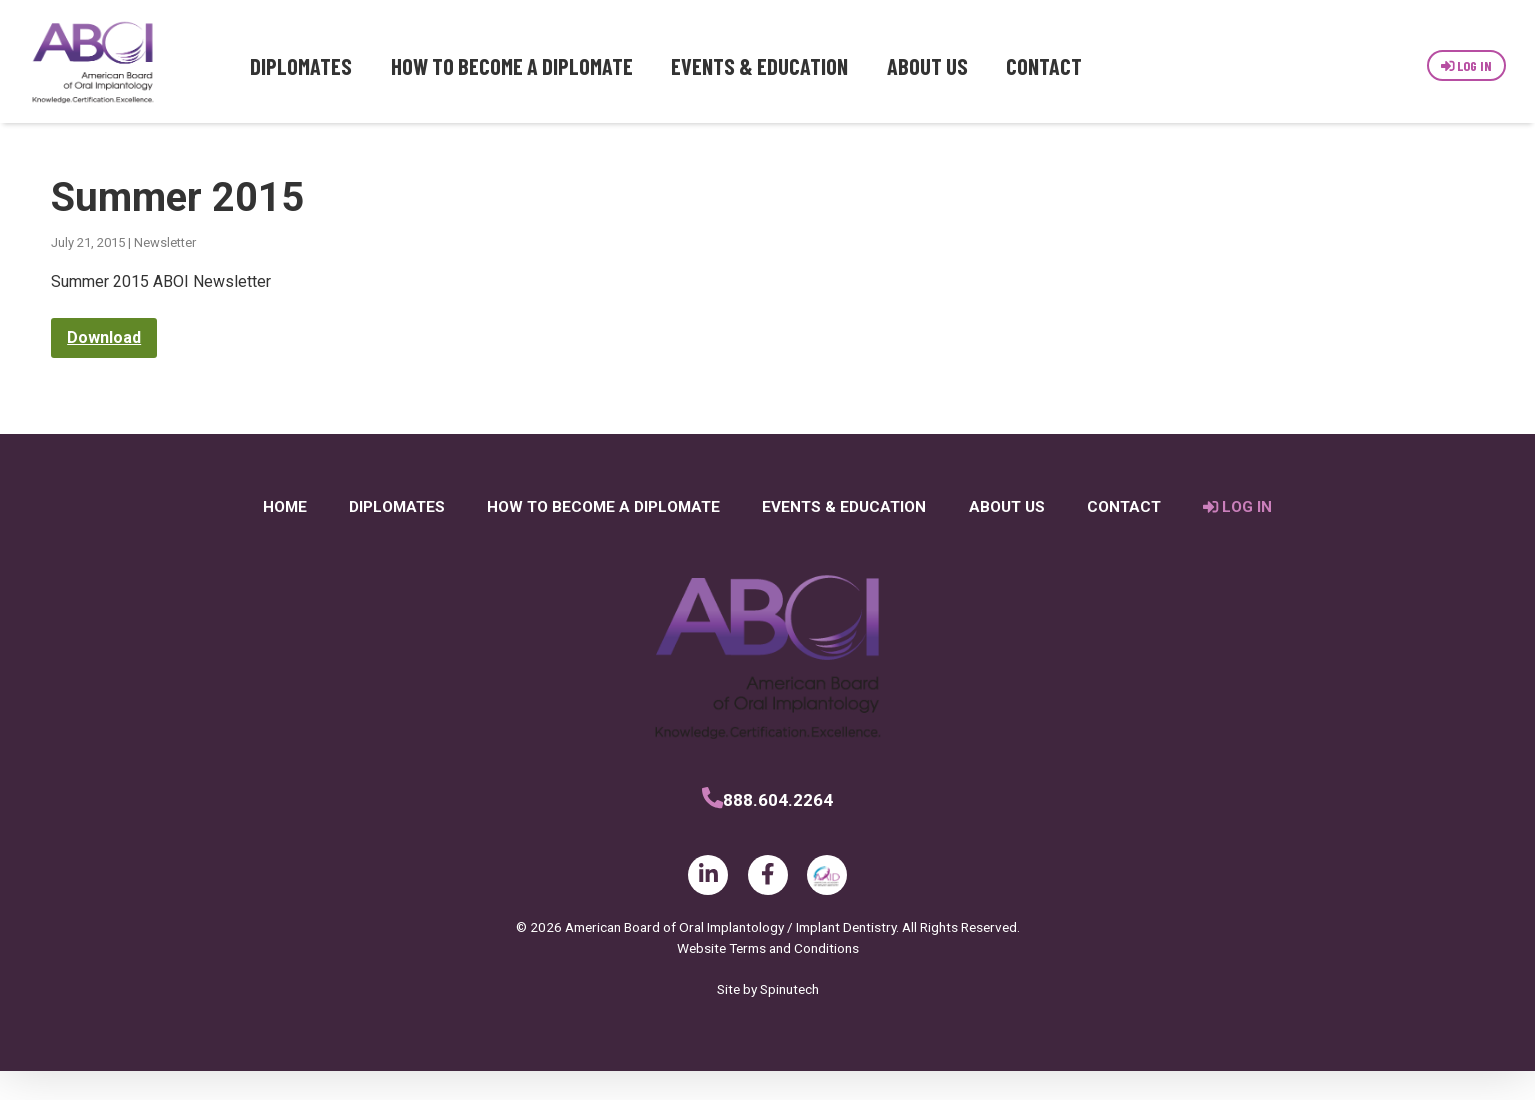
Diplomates (301, 66)
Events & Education (759, 66)
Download (104, 367)
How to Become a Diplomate (512, 66)
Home (285, 537)
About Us (927, 66)
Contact (1044, 66)
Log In (1467, 65)
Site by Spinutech (768, 1018)
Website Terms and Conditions (768, 977)
